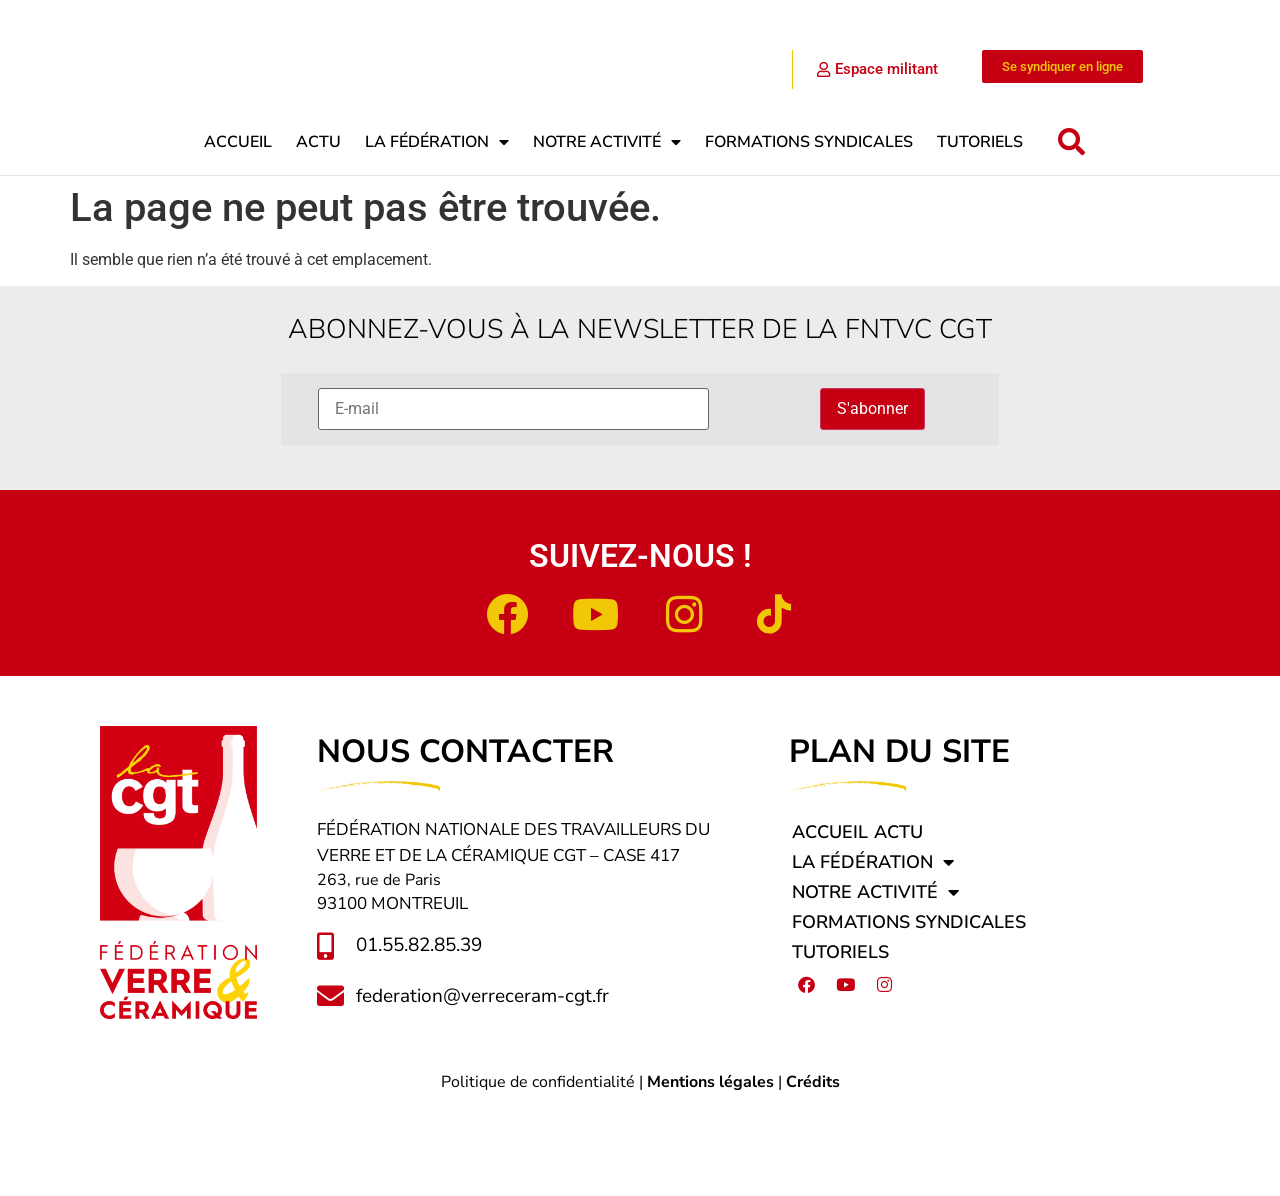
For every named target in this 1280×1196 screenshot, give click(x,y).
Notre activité (607, 229)
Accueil (238, 229)
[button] (1071, 229)
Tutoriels (980, 229)
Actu (318, 229)
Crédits (813, 1169)
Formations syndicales (809, 229)
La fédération (437, 229)
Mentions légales (710, 1169)
